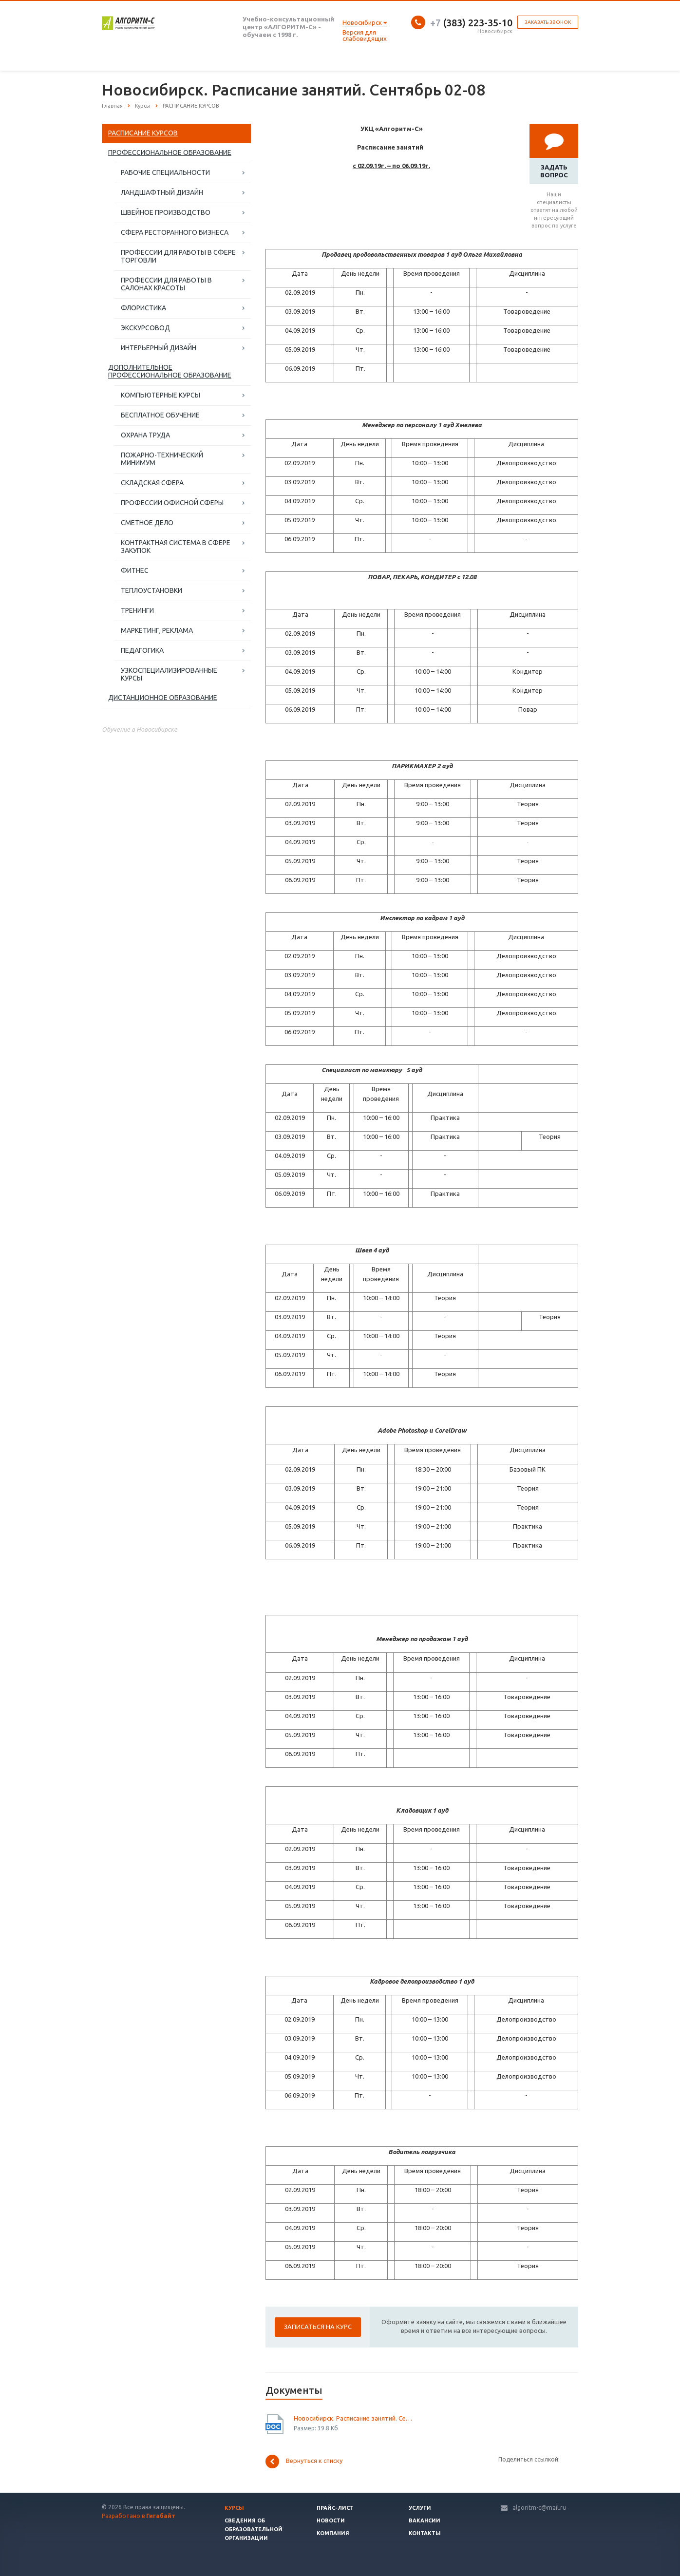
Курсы (234, 2508)
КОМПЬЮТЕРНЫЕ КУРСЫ (160, 395)
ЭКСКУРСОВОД (145, 328)
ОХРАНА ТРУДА (145, 435)
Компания (333, 2533)
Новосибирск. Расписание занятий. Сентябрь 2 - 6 (354, 2418)
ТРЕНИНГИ (137, 610)
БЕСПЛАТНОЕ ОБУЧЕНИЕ (160, 415)
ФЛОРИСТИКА (143, 308)
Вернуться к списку (303, 2461)
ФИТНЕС (135, 570)
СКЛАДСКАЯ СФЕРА (152, 483)
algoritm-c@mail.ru (539, 2507)
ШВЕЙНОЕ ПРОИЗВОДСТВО (165, 212)
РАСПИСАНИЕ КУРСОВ (143, 133)
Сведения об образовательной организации (254, 2529)
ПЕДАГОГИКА (142, 650)
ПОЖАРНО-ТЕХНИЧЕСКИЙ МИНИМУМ (162, 459)
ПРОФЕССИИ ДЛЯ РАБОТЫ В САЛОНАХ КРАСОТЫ (166, 284)
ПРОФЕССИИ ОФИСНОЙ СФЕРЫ (172, 503)
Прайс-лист (335, 2508)
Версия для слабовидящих (364, 35)
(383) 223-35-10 (471, 22)
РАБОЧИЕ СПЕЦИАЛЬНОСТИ (165, 172)
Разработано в (138, 2516)
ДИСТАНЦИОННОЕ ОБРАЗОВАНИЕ (162, 697)
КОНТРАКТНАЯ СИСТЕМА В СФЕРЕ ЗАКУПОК (175, 546)
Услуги (420, 2508)
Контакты (425, 2533)
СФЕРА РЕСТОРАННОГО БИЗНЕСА (174, 232)
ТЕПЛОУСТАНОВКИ (151, 590)
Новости (331, 2520)
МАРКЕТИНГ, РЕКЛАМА (157, 630)
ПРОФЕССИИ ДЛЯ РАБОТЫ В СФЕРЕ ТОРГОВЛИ (178, 256)
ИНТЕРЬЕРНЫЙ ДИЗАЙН (158, 348)
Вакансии (424, 2520)
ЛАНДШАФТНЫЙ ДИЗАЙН (162, 192)
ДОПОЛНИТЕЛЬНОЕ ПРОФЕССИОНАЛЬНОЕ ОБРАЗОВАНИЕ (169, 371)
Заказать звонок (548, 22)
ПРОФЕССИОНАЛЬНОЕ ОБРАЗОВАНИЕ (169, 152)
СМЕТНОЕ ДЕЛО (147, 523)
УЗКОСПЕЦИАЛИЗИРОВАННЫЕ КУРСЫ (169, 674)
